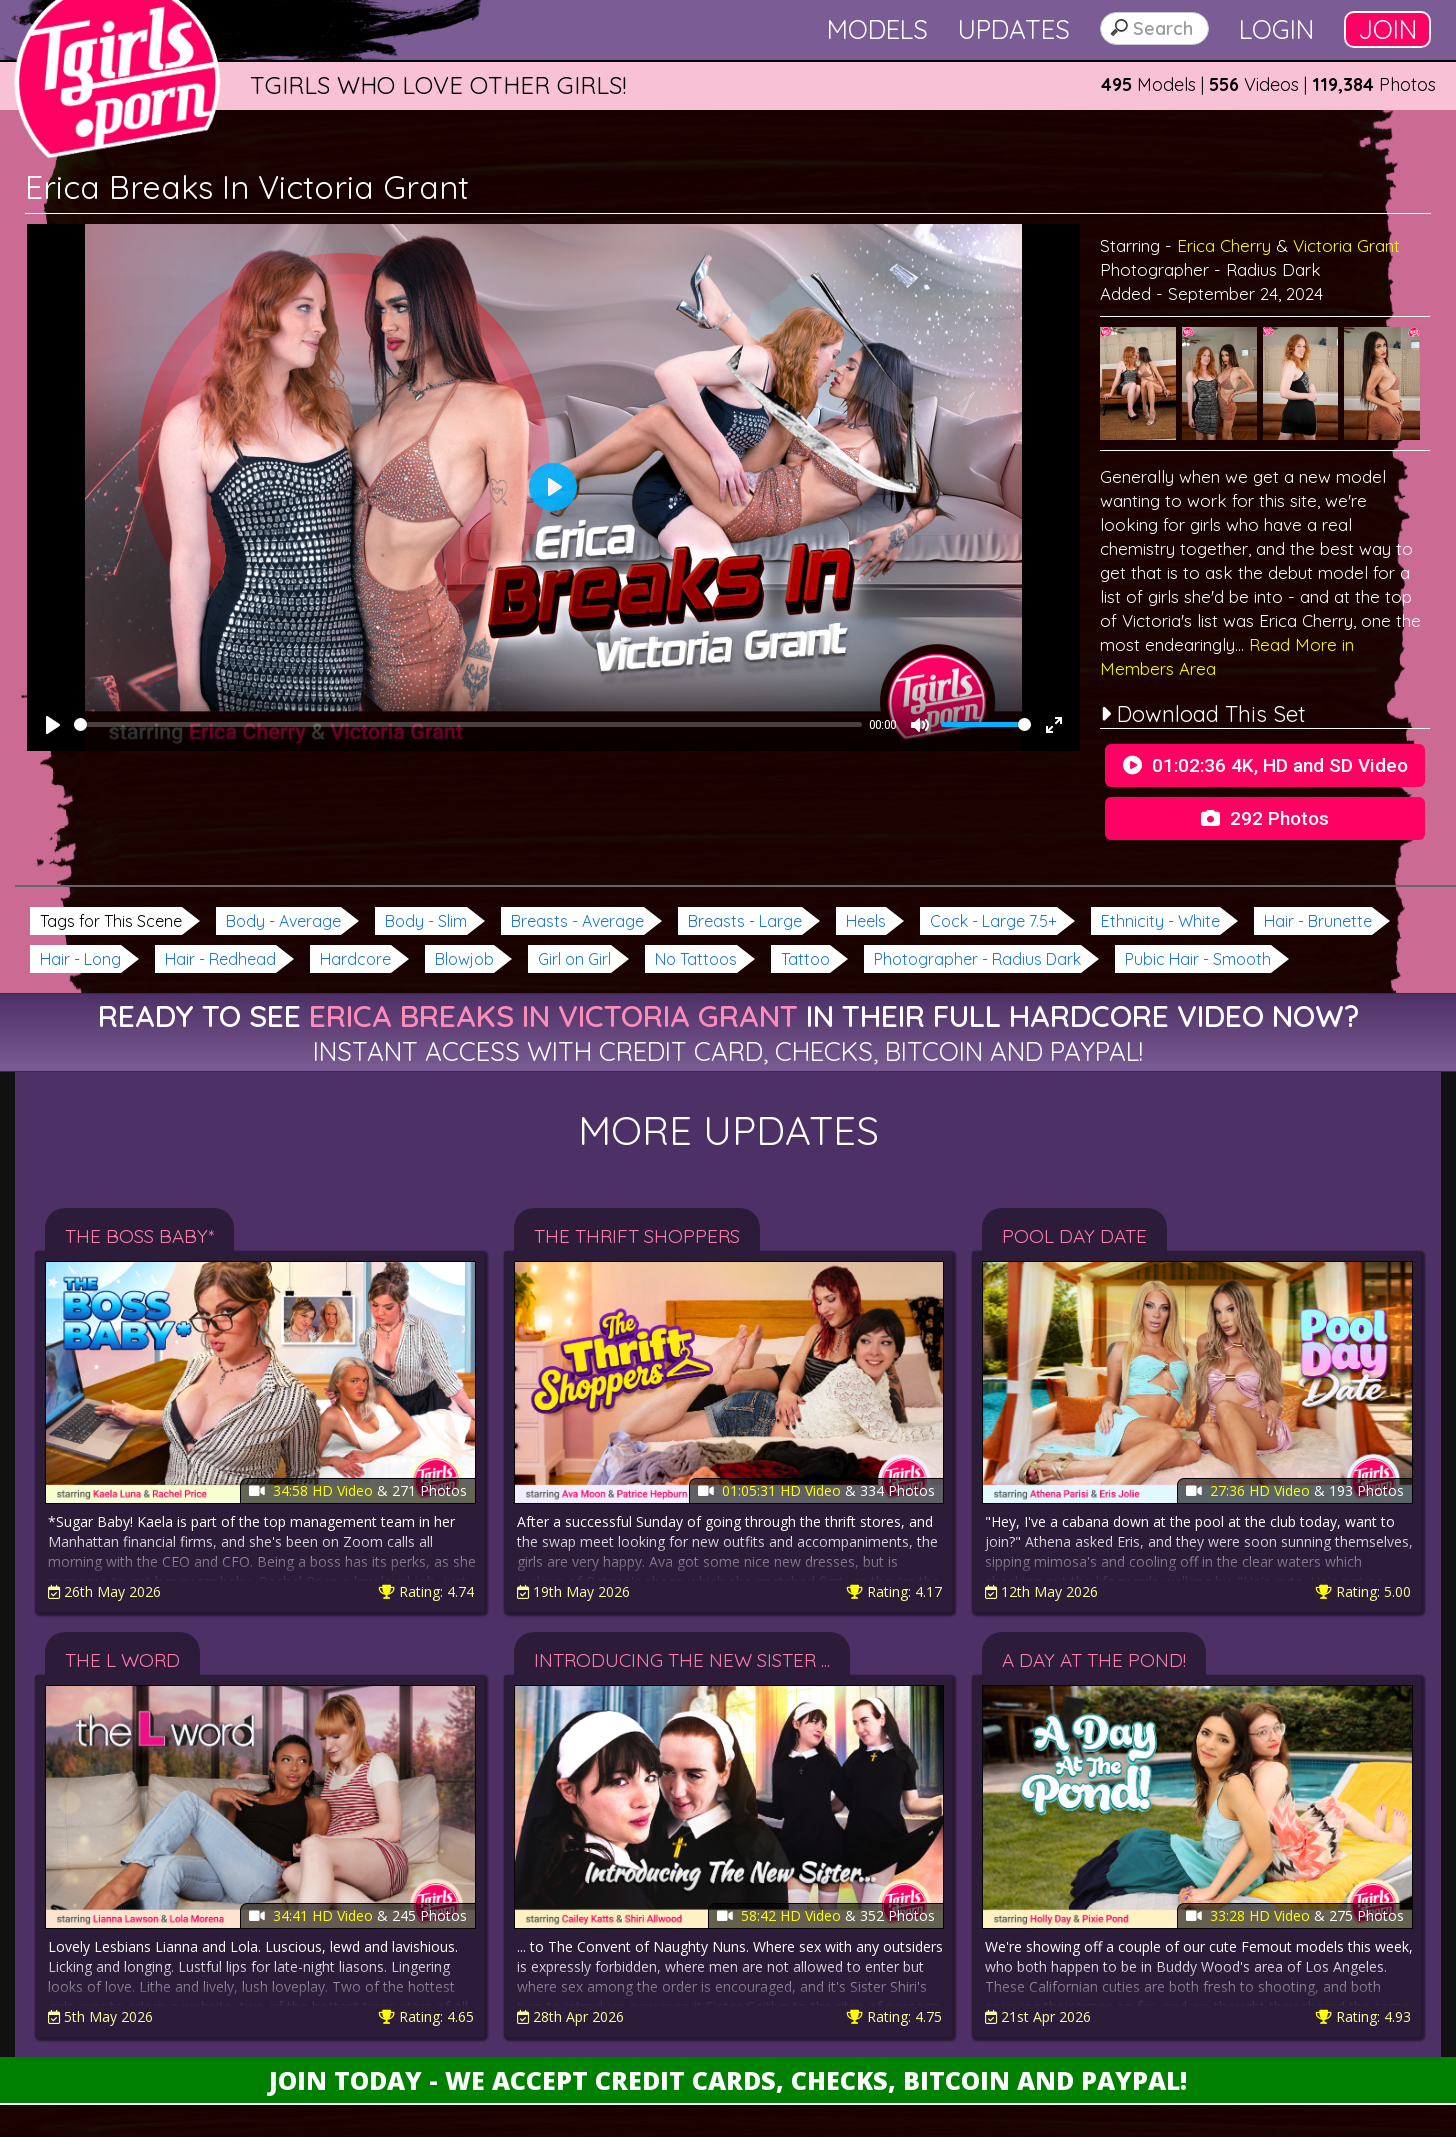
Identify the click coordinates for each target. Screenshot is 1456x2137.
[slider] (468, 724)
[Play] (53, 725)
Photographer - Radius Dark (977, 959)
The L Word (122, 1660)
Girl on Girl (574, 959)
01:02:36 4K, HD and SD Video (1265, 765)
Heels (866, 921)
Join (1387, 29)
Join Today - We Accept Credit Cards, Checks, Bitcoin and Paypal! (728, 2080)
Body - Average (283, 921)
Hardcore (355, 959)
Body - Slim (426, 921)
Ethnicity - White (1160, 921)
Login (1276, 29)
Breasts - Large (745, 921)
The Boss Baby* (139, 1236)
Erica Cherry (1224, 245)
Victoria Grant (1346, 245)
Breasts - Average (577, 921)
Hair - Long (80, 959)
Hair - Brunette (1318, 921)
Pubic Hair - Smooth (1198, 959)
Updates (1014, 29)
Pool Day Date (1074, 1236)
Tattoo (805, 959)
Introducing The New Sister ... (682, 1660)
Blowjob (464, 959)
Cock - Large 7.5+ (993, 921)
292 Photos (1265, 818)
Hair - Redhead (220, 959)
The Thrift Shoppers (637, 1236)
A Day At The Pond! (1094, 1660)
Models (877, 29)
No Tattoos (696, 959)
